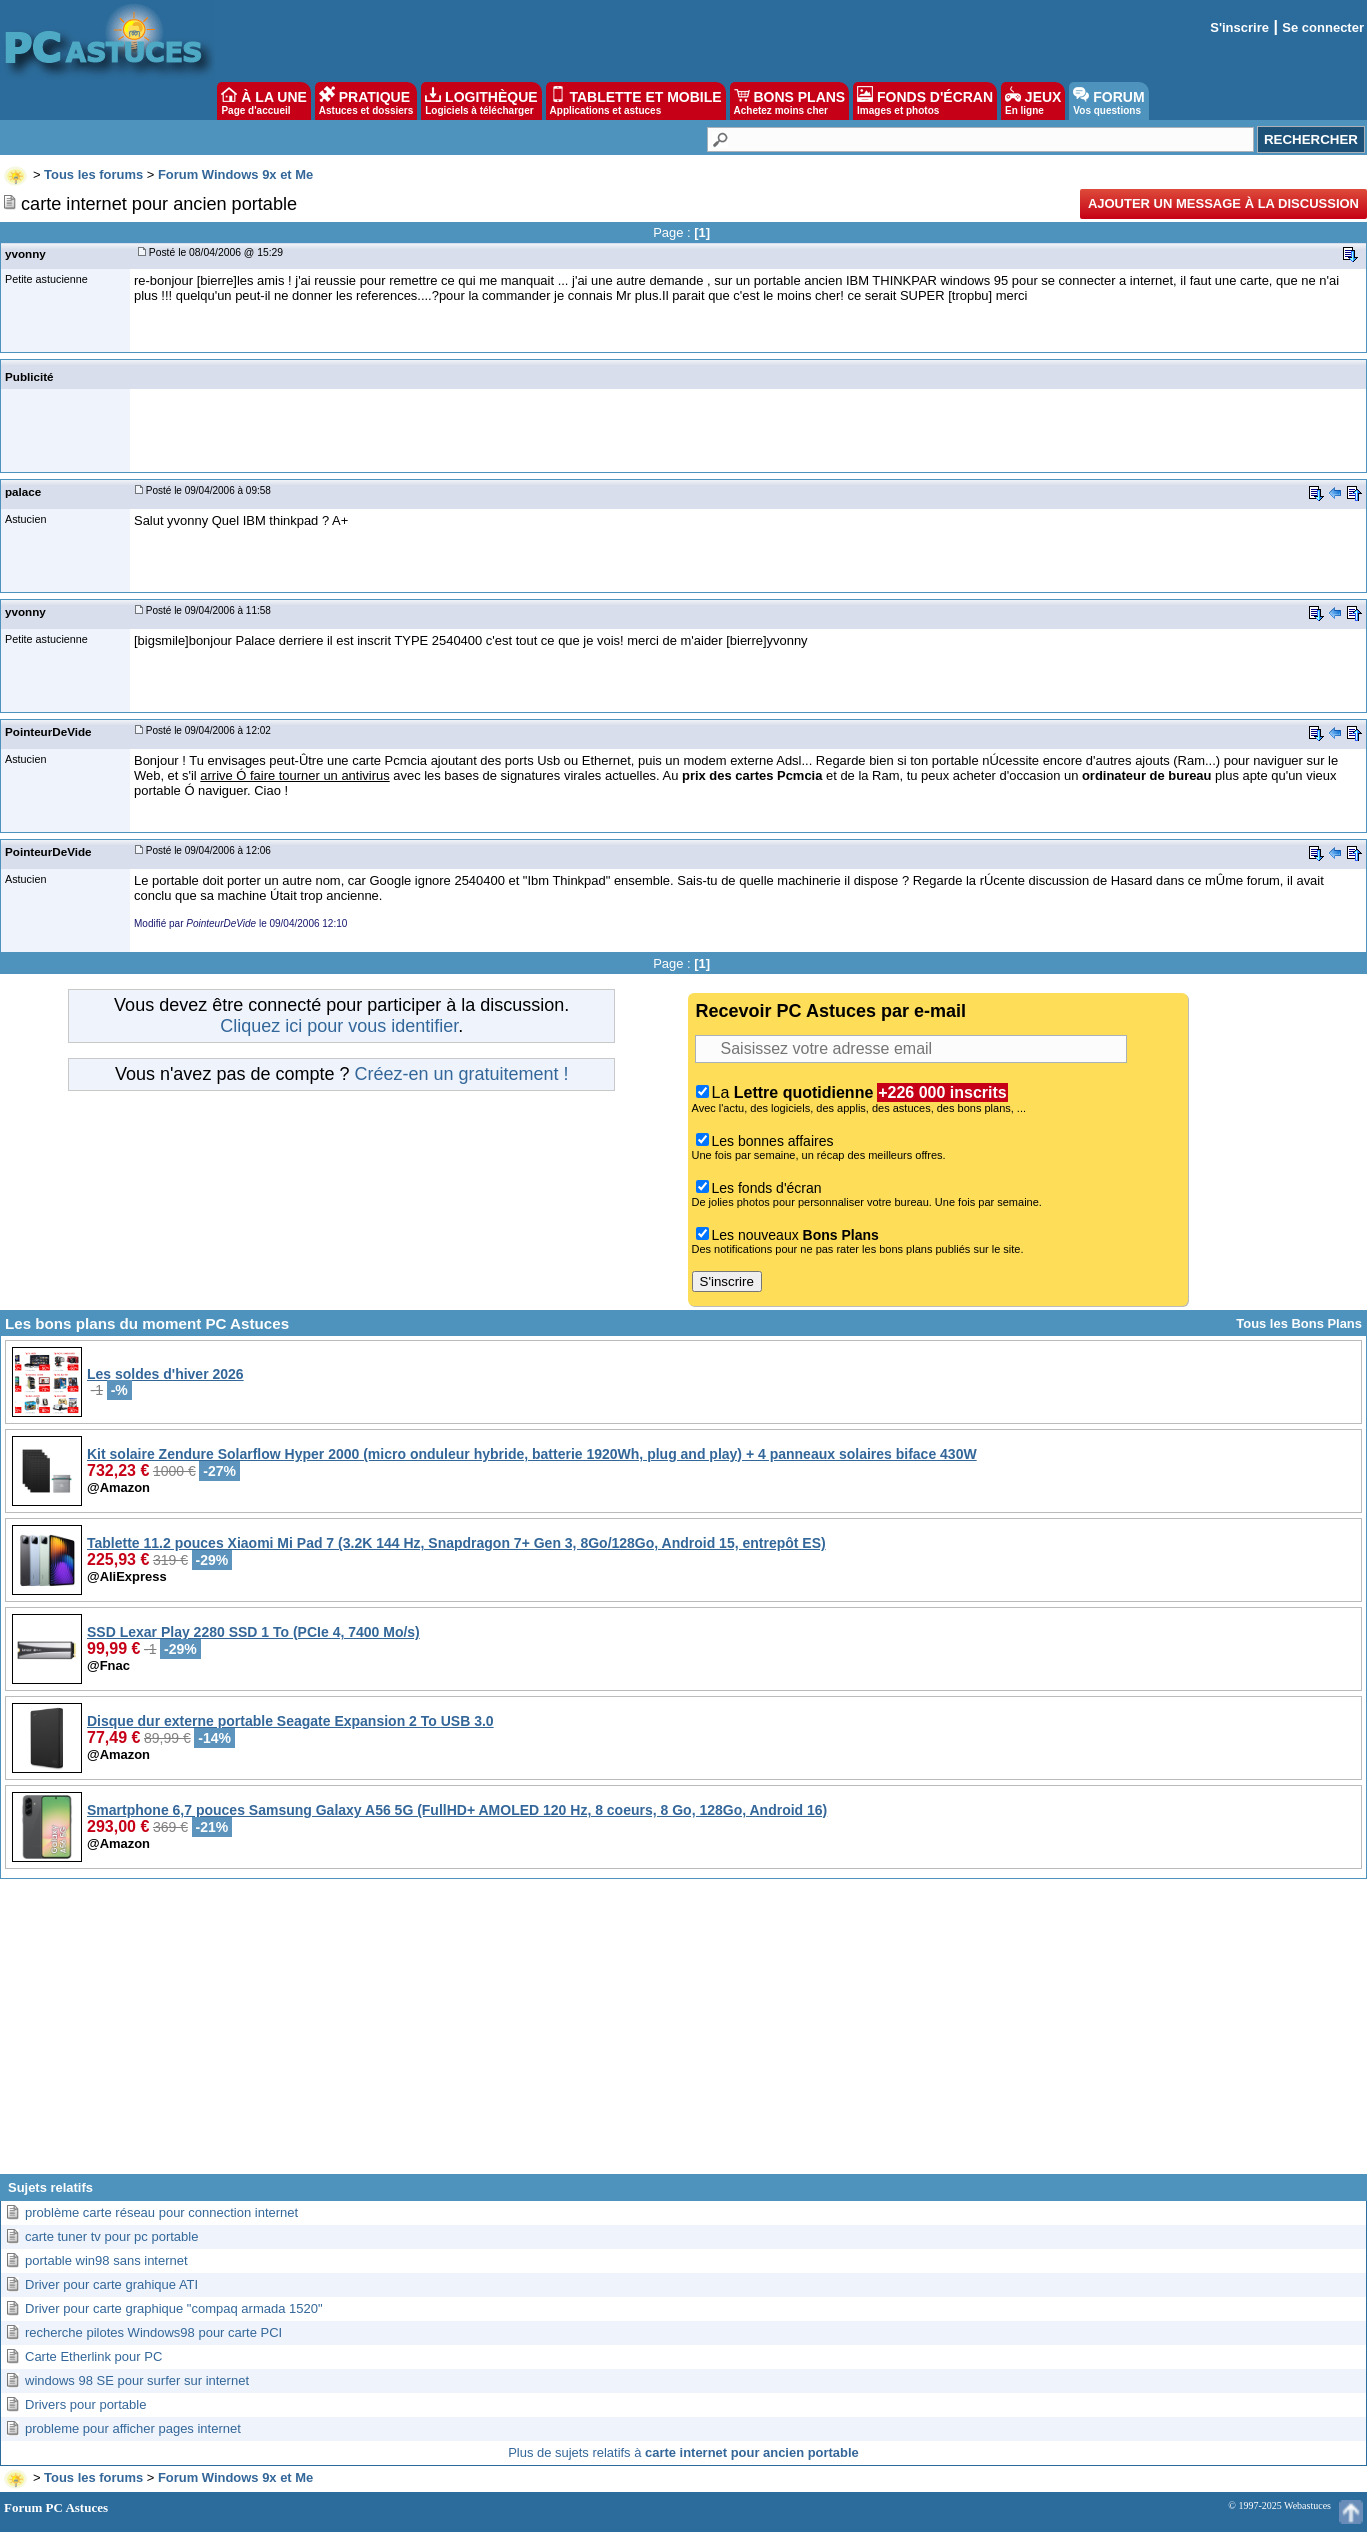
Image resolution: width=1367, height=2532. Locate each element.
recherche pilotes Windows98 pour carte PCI (153, 2332)
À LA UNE (263, 101)
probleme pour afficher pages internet (133, 2428)
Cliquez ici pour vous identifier (339, 1026)
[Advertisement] (684, 2034)
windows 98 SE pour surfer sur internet (137, 2380)
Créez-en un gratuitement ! (461, 1074)
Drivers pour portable (85, 2404)
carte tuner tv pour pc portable (111, 2236)
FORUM (1108, 101)
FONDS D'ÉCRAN (925, 101)
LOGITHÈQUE (481, 101)
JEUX (1033, 101)
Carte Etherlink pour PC (93, 2356)
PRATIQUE (366, 101)
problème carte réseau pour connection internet (161, 2212)
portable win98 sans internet (106, 2260)
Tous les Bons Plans (1299, 1323)
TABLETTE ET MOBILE (636, 101)
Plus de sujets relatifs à (683, 2452)
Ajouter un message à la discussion (1223, 203)
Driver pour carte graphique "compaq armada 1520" (174, 2308)
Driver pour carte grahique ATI (111, 2284)
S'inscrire (1239, 27)
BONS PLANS (790, 101)
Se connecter (1323, 27)
